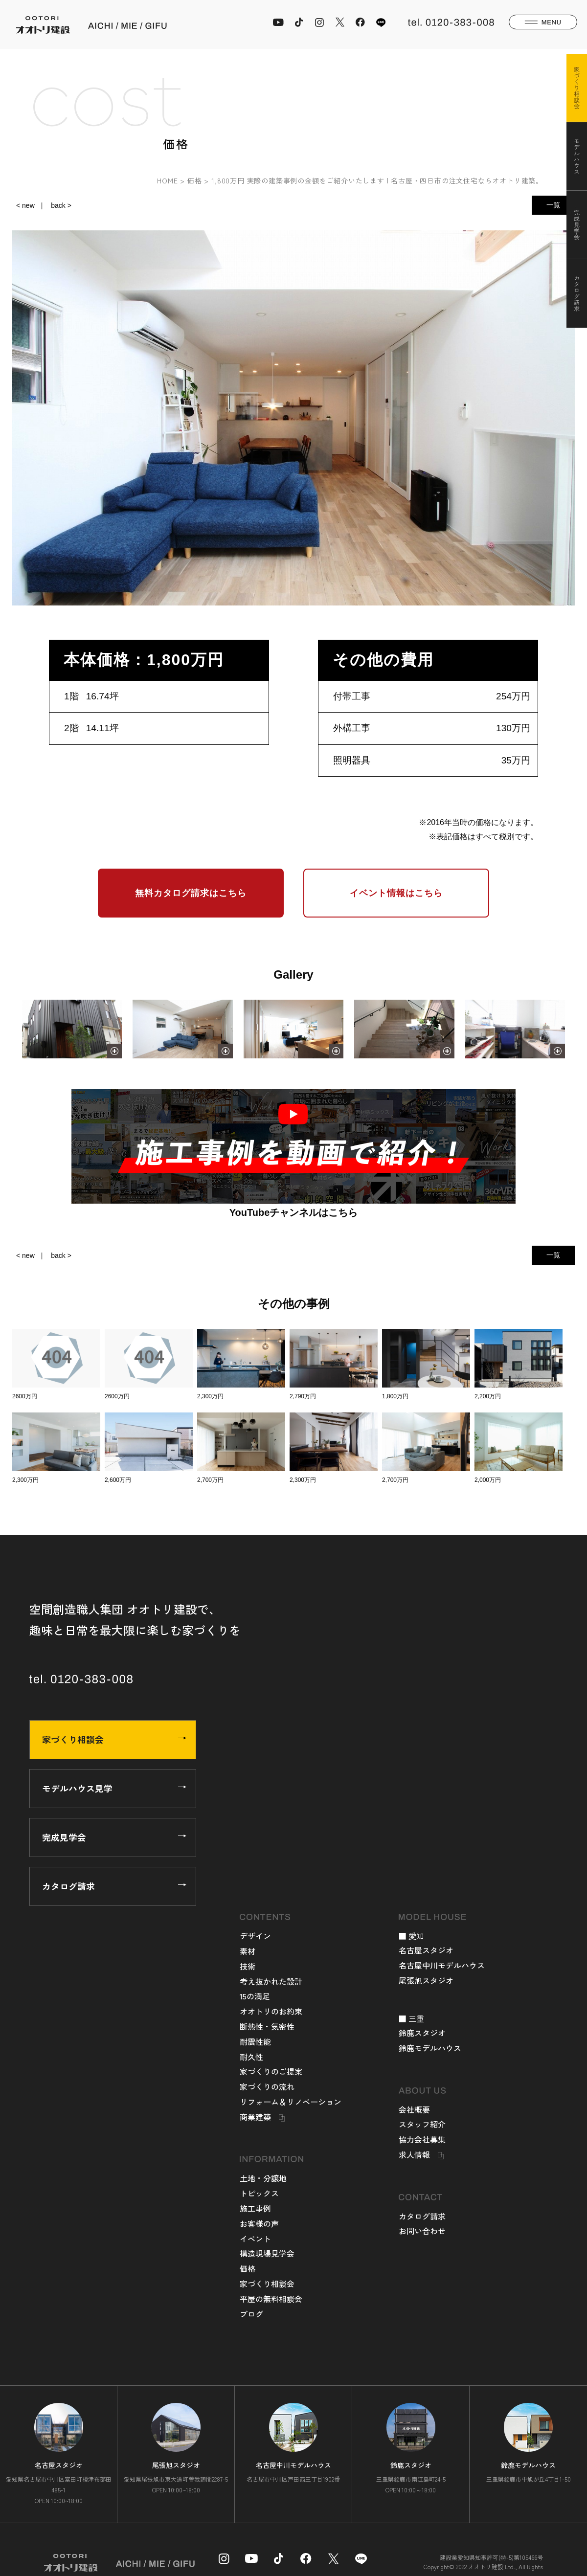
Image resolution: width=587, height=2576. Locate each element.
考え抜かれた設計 (271, 1981)
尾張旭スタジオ (426, 1980)
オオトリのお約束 (271, 2011)
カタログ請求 (113, 1886)
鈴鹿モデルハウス (430, 2048)
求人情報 (414, 2154)
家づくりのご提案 (271, 2071)
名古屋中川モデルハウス (442, 1965)
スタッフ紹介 (422, 2124)
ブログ (251, 2314)
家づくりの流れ (267, 2086)
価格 (247, 2268)
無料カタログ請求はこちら (191, 893)
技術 (247, 1966)
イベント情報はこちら (396, 893)
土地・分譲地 (263, 2178)
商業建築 (255, 2117)
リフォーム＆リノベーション (290, 2101)
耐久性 (251, 2056)
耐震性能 (255, 2041)
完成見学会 (113, 1837)
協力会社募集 (422, 2139)
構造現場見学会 (267, 2253)
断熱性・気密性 (267, 2026)
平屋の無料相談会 (271, 2299)
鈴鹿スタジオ (422, 2032)
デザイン (255, 1936)
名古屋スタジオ (426, 1950)
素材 (247, 1951)
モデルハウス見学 (113, 1788)
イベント (255, 2238)
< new (25, 205)
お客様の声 (259, 2223)
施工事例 (255, 2208)
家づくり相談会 (113, 1739)
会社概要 (414, 2109)
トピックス (259, 2193)
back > (61, 205)
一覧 (553, 205)
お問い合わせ (422, 2231)
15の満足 (255, 1996)
